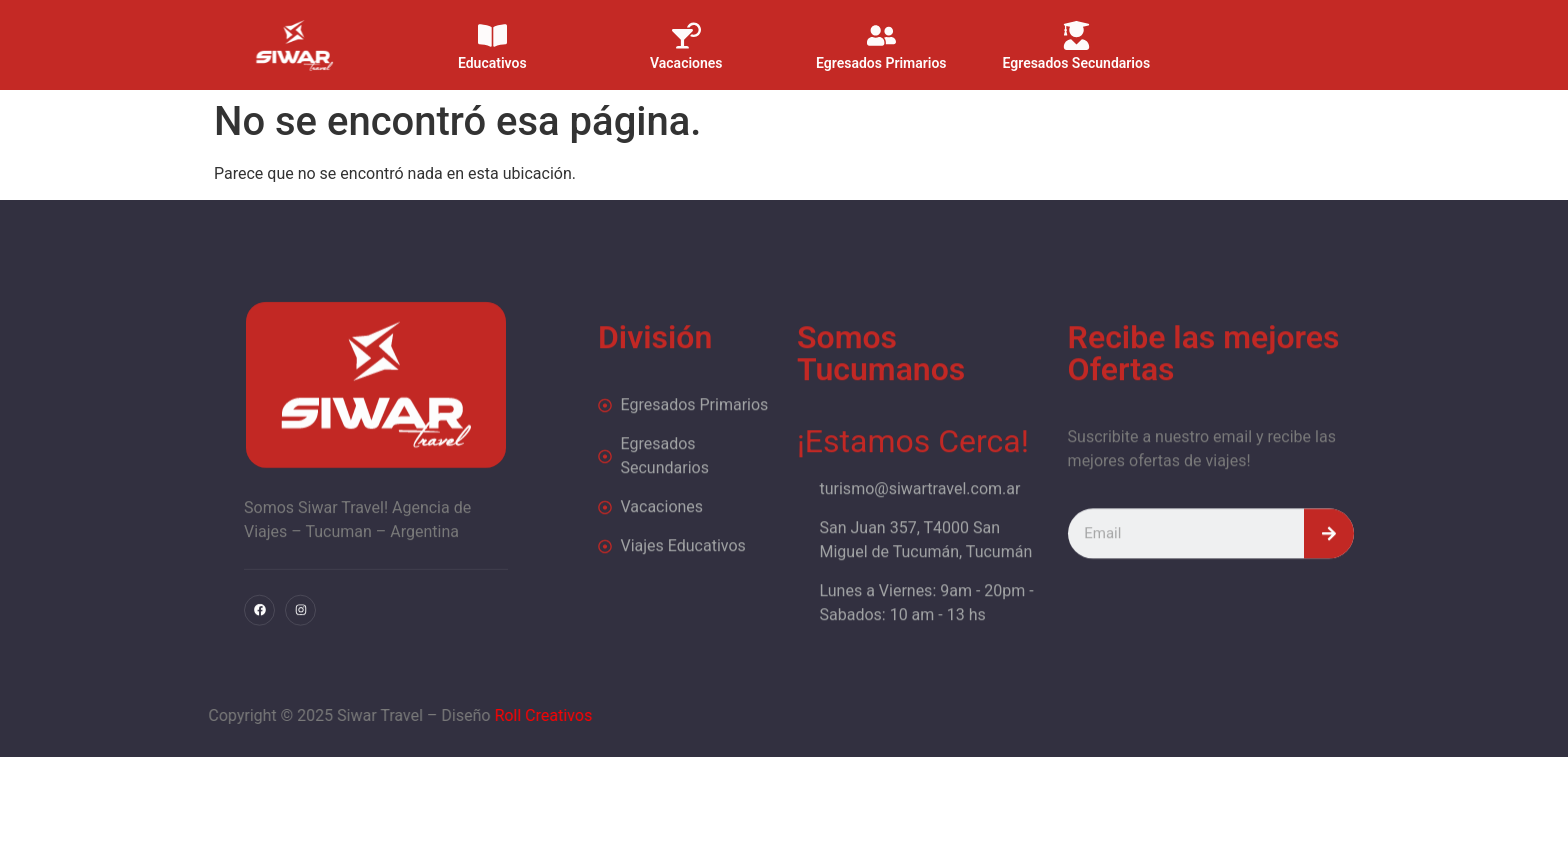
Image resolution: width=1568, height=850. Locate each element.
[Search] (1329, 575)
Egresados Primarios (881, 51)
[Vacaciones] (686, 23)
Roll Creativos (397, 715)
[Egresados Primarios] (881, 23)
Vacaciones (686, 51)
